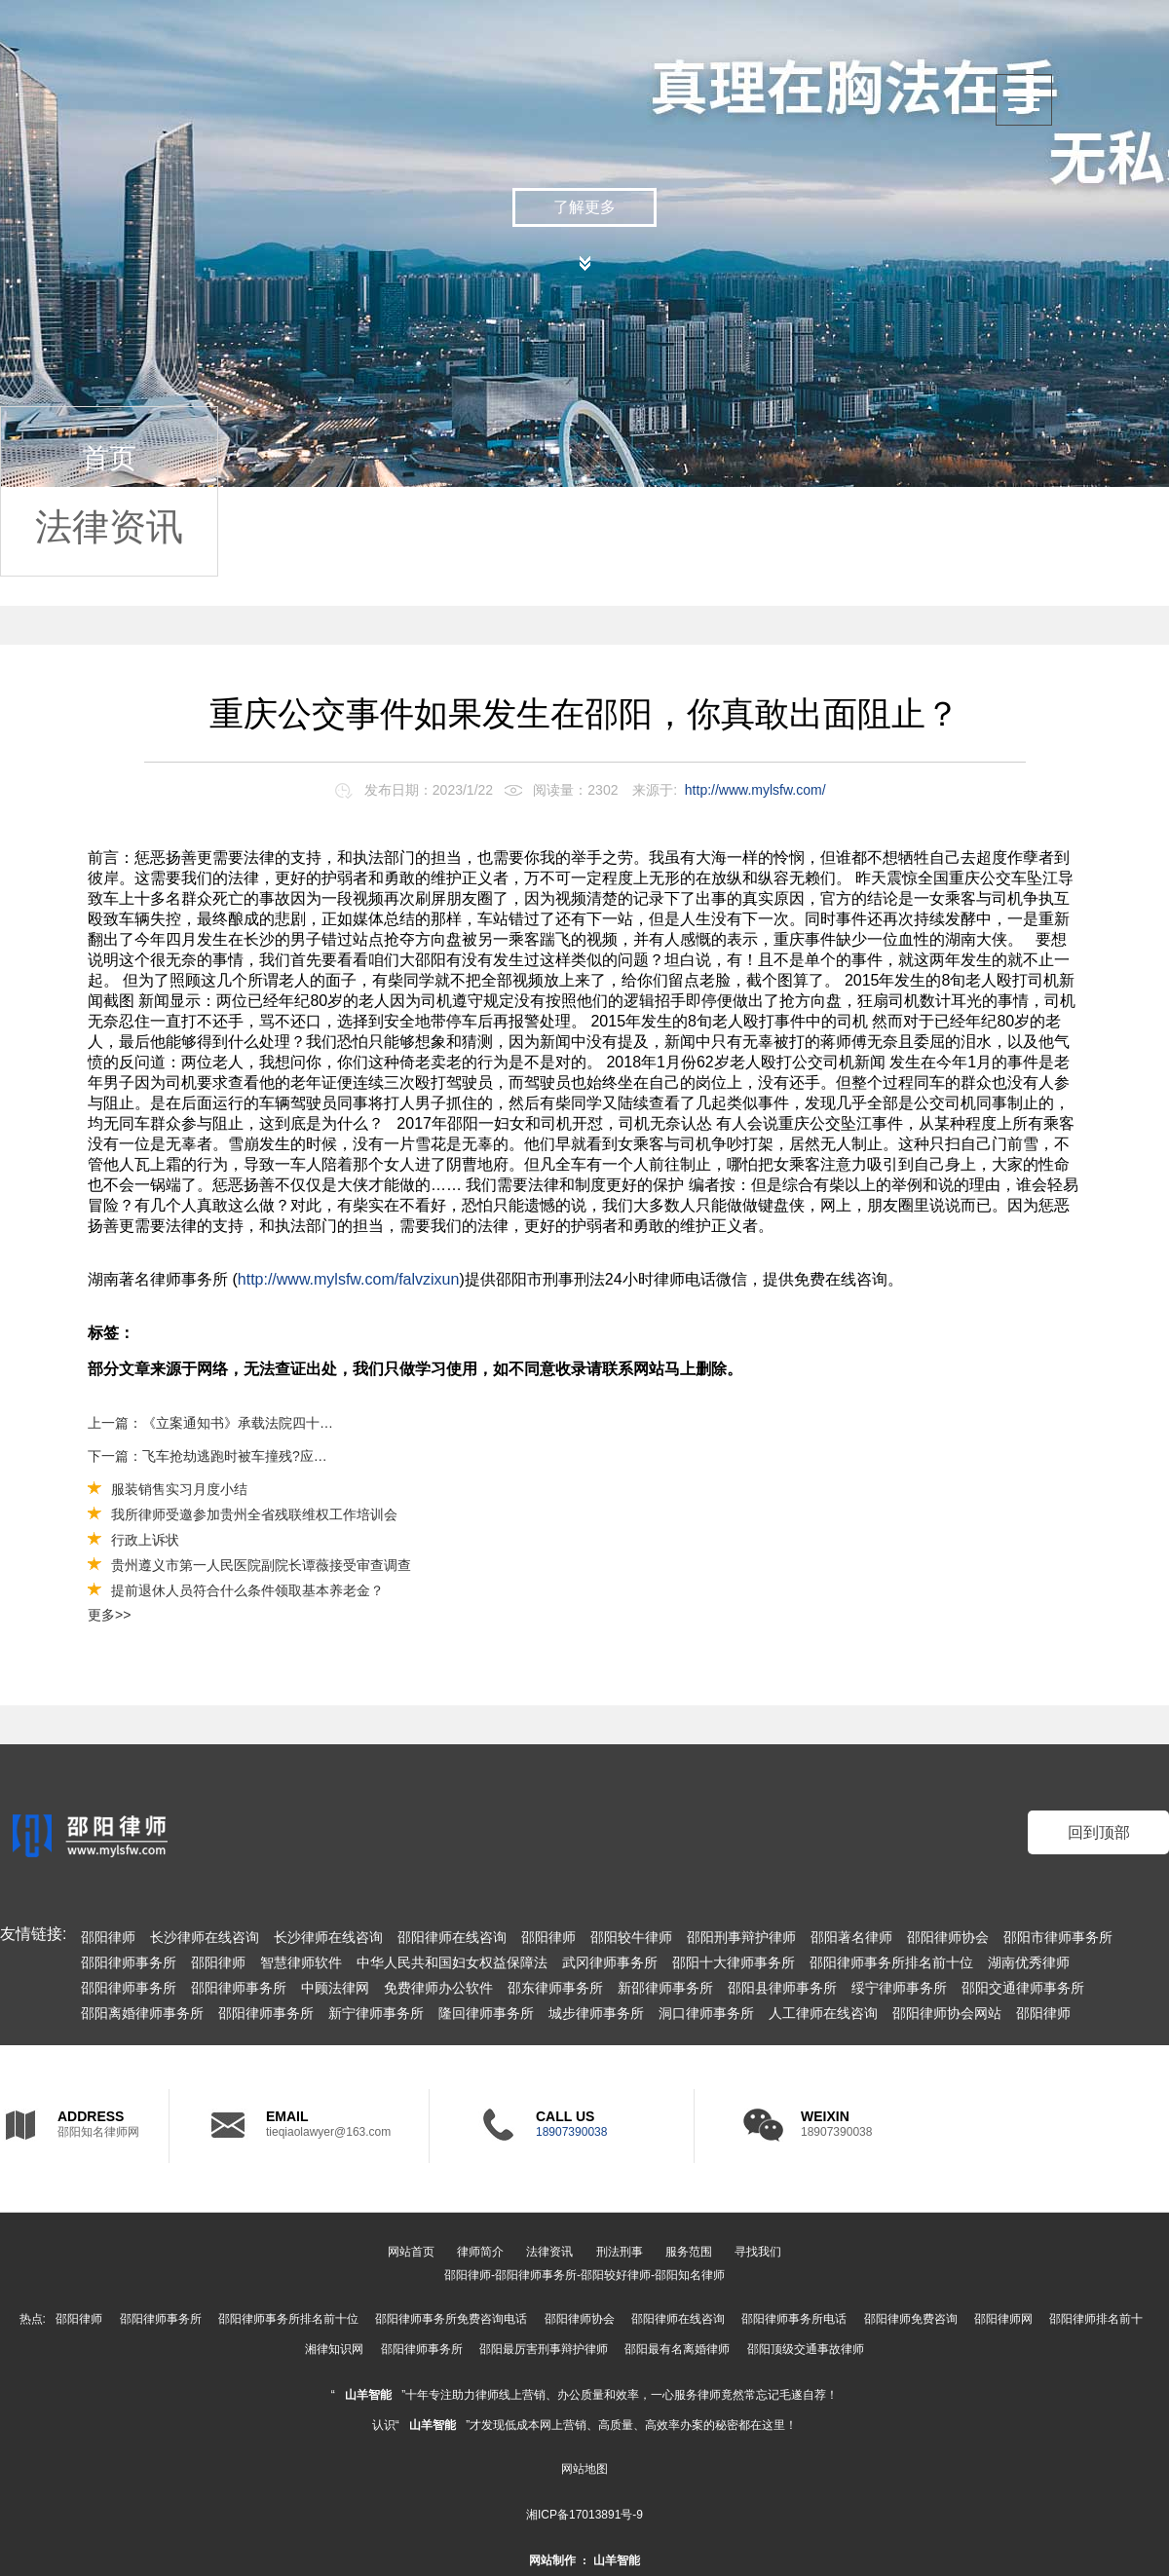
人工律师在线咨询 (823, 2013)
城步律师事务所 (596, 2013)
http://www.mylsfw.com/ (755, 790)
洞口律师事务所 (706, 2013)
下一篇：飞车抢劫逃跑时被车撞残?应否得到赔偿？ (212, 1456)
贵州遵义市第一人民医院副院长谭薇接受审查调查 (261, 1565)
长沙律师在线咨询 (204, 1937)
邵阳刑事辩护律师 (741, 1937)
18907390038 (571, 2132)
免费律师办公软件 (438, 1988)
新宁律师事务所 (376, 2013)
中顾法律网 (335, 1988)
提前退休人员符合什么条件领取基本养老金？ (247, 1590)
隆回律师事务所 (486, 2013)
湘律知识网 (334, 2349)
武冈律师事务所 (610, 1962)
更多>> (109, 1615)
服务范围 (688, 2252)
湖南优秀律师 (1029, 1962)
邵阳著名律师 (851, 1937)
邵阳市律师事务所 (1057, 1937)
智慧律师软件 (301, 1962)
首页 (109, 458)
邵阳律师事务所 (128, 1962)
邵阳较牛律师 (631, 1937)
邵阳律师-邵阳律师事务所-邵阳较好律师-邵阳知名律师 (584, 2275)
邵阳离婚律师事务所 (142, 2013)
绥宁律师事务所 (899, 1988)
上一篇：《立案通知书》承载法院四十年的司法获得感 (212, 1423)
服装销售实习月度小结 (179, 1489)
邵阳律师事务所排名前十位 (891, 1962)
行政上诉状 (145, 1540)
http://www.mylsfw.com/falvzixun (349, 1279)
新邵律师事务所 (665, 1988)
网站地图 (584, 2469)
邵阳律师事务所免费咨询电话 (451, 2319)
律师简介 (480, 2252)
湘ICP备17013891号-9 (584, 2514)
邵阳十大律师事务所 (733, 1962)
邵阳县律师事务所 (782, 1988)
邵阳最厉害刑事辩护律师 (543, 2349)
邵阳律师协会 (948, 1937)
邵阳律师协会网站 (946, 2013)
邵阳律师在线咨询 (452, 1937)
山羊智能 (368, 2395)
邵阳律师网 (1003, 2319)
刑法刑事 (619, 2252)
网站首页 (411, 2252)
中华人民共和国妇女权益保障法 (452, 1962)
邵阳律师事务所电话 (794, 2319)
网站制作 (552, 2560)
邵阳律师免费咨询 (911, 2319)
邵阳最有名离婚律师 (677, 2349)
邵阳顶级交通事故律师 (805, 2349)
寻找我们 (758, 2252)
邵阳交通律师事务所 (1023, 1988)
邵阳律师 (108, 1937)
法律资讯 (109, 526)
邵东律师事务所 (555, 1988)
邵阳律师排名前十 (1096, 2319)
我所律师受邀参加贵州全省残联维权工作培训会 (254, 1514)
